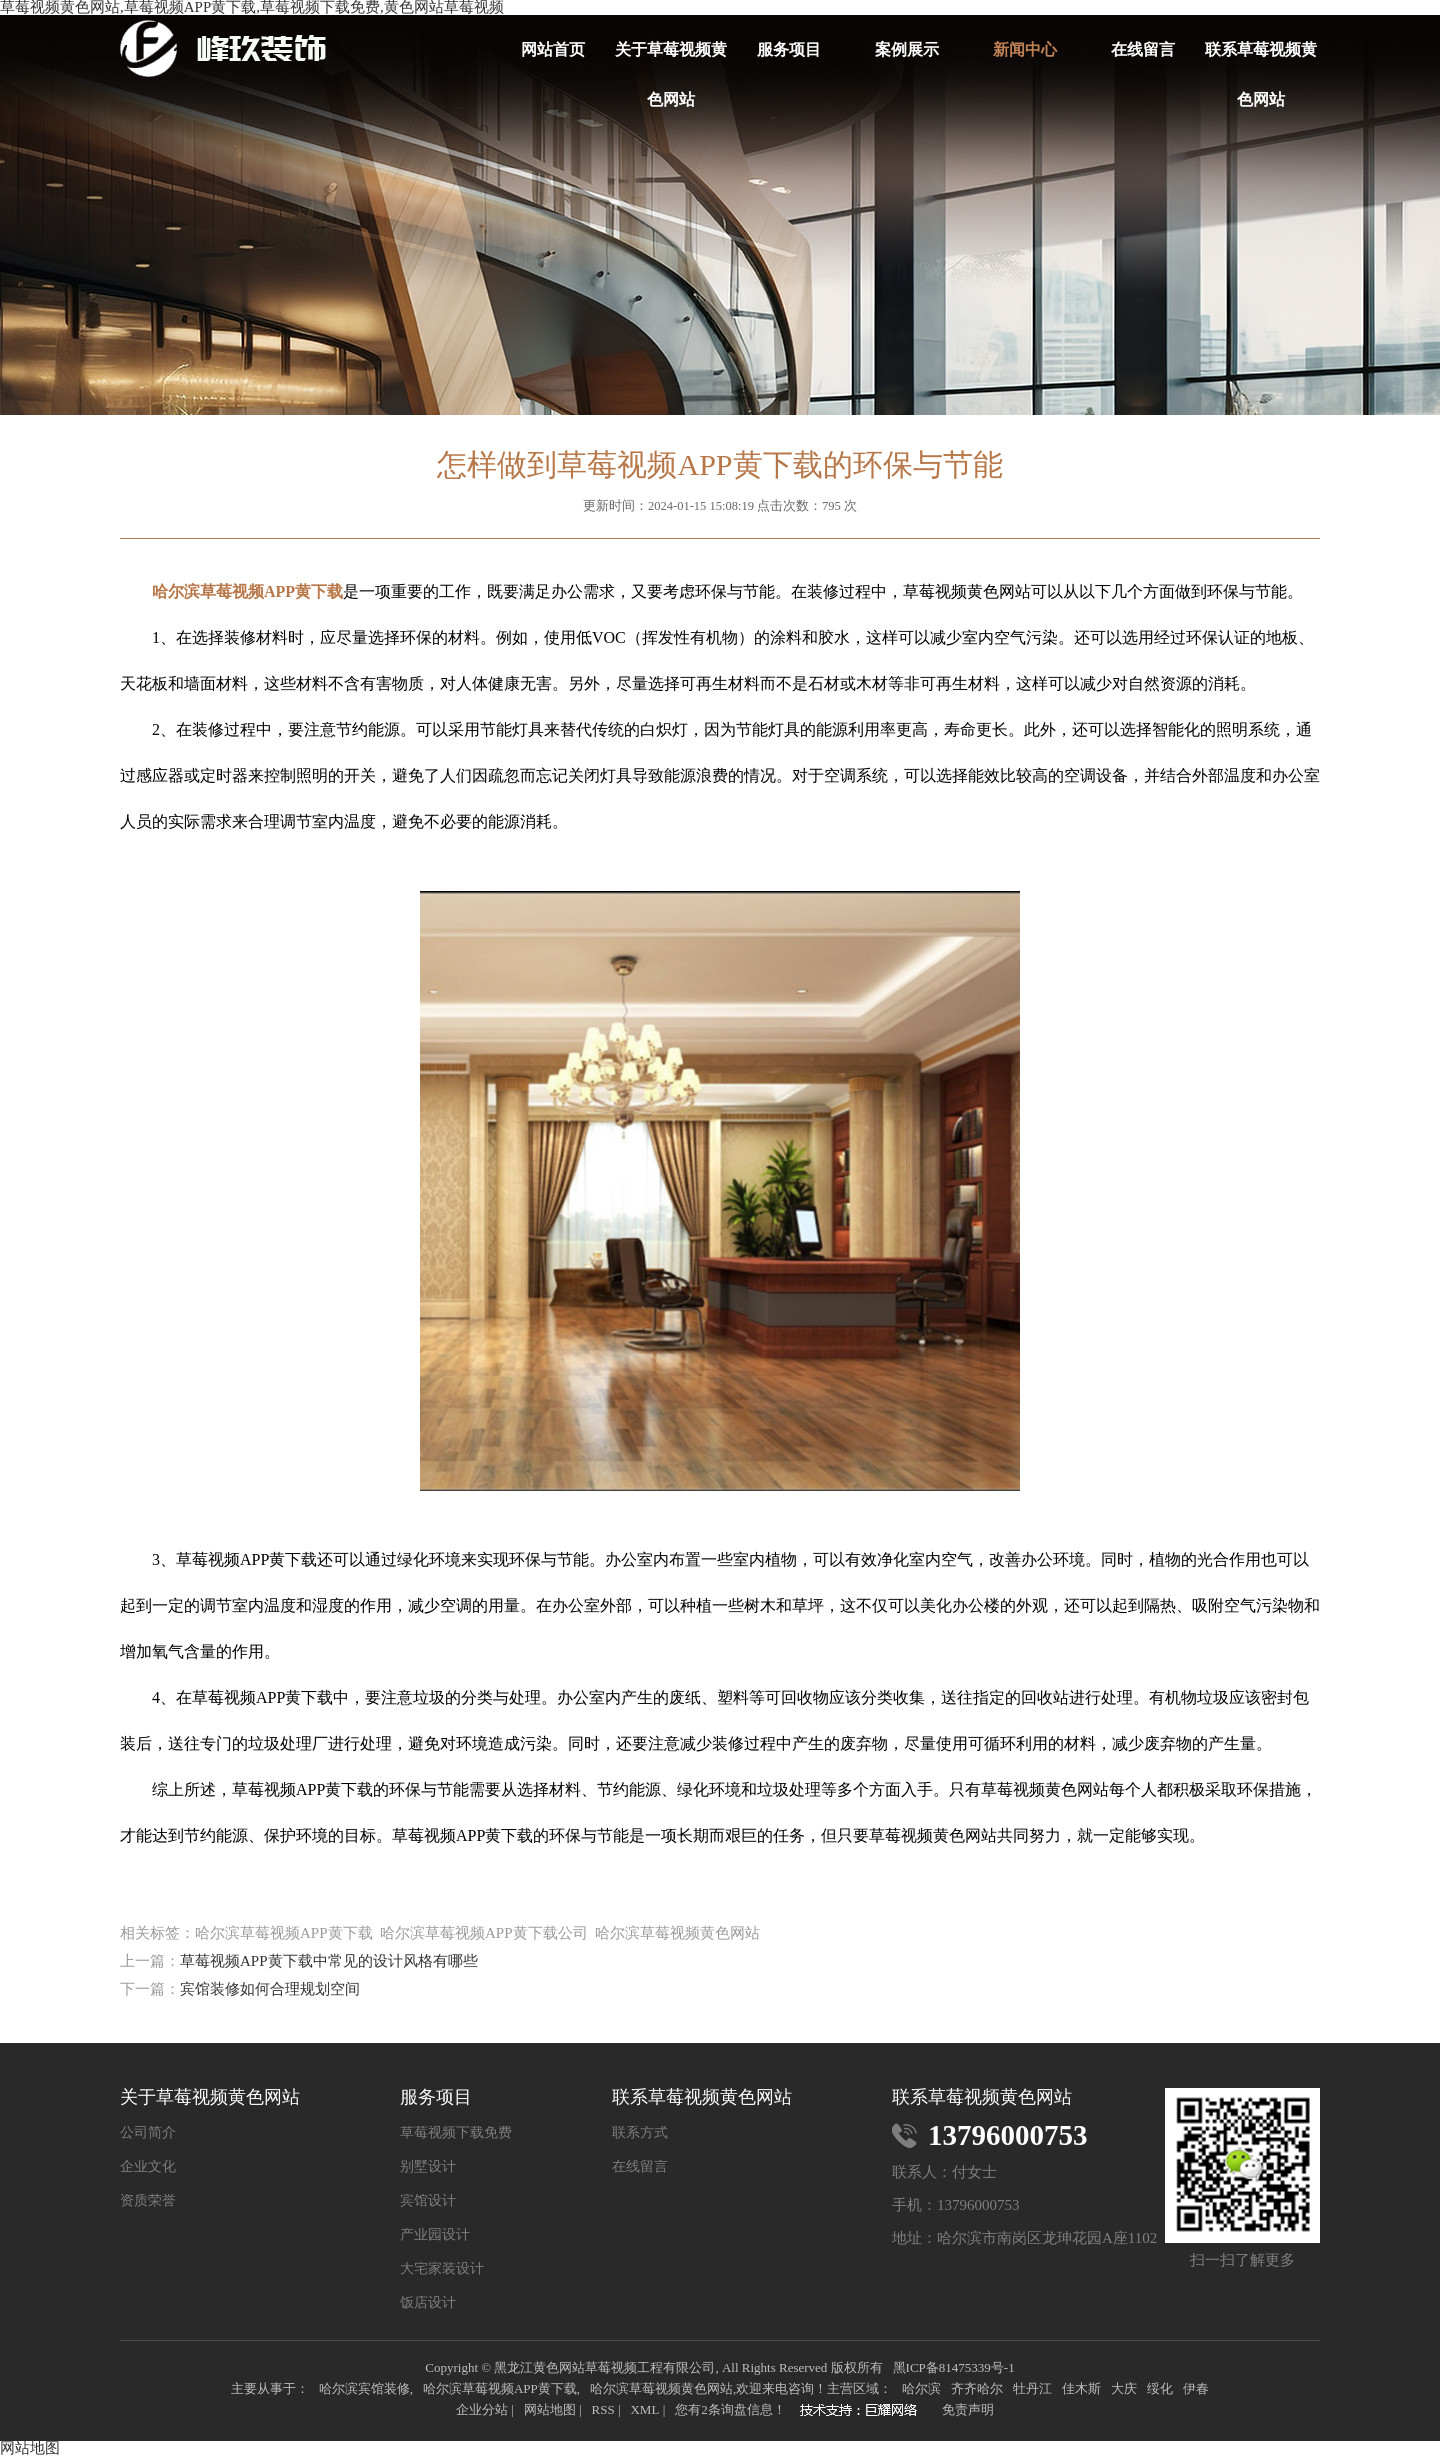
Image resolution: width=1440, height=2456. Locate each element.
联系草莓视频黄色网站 (1261, 58)
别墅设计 (428, 2167)
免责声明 (968, 2409)
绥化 (1160, 2388)
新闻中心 (1025, 49)
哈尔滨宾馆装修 (364, 2388)
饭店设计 (428, 2303)
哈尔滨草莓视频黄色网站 (661, 2388)
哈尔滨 (921, 2388)
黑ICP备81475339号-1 (954, 2367)
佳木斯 (1081, 2388)
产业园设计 (435, 2235)
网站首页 (553, 49)
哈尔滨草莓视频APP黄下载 (500, 2388)
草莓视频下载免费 (456, 2133)
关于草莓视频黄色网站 (671, 58)
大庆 (1124, 2388)
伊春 (1196, 2388)
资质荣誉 (148, 2201)
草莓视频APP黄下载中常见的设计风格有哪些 (329, 1961)
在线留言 (1143, 49)
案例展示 (907, 49)
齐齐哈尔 (977, 2388)
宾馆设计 (428, 2201)
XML (644, 2409)
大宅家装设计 (442, 2269)
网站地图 (550, 2409)
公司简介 (148, 2133)
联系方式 (640, 2133)
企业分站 (482, 2409)
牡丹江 (1032, 2388)
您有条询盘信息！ (730, 2409)
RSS (602, 2409)
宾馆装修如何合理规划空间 (270, 1989)
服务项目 (789, 49)
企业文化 (148, 2167)
